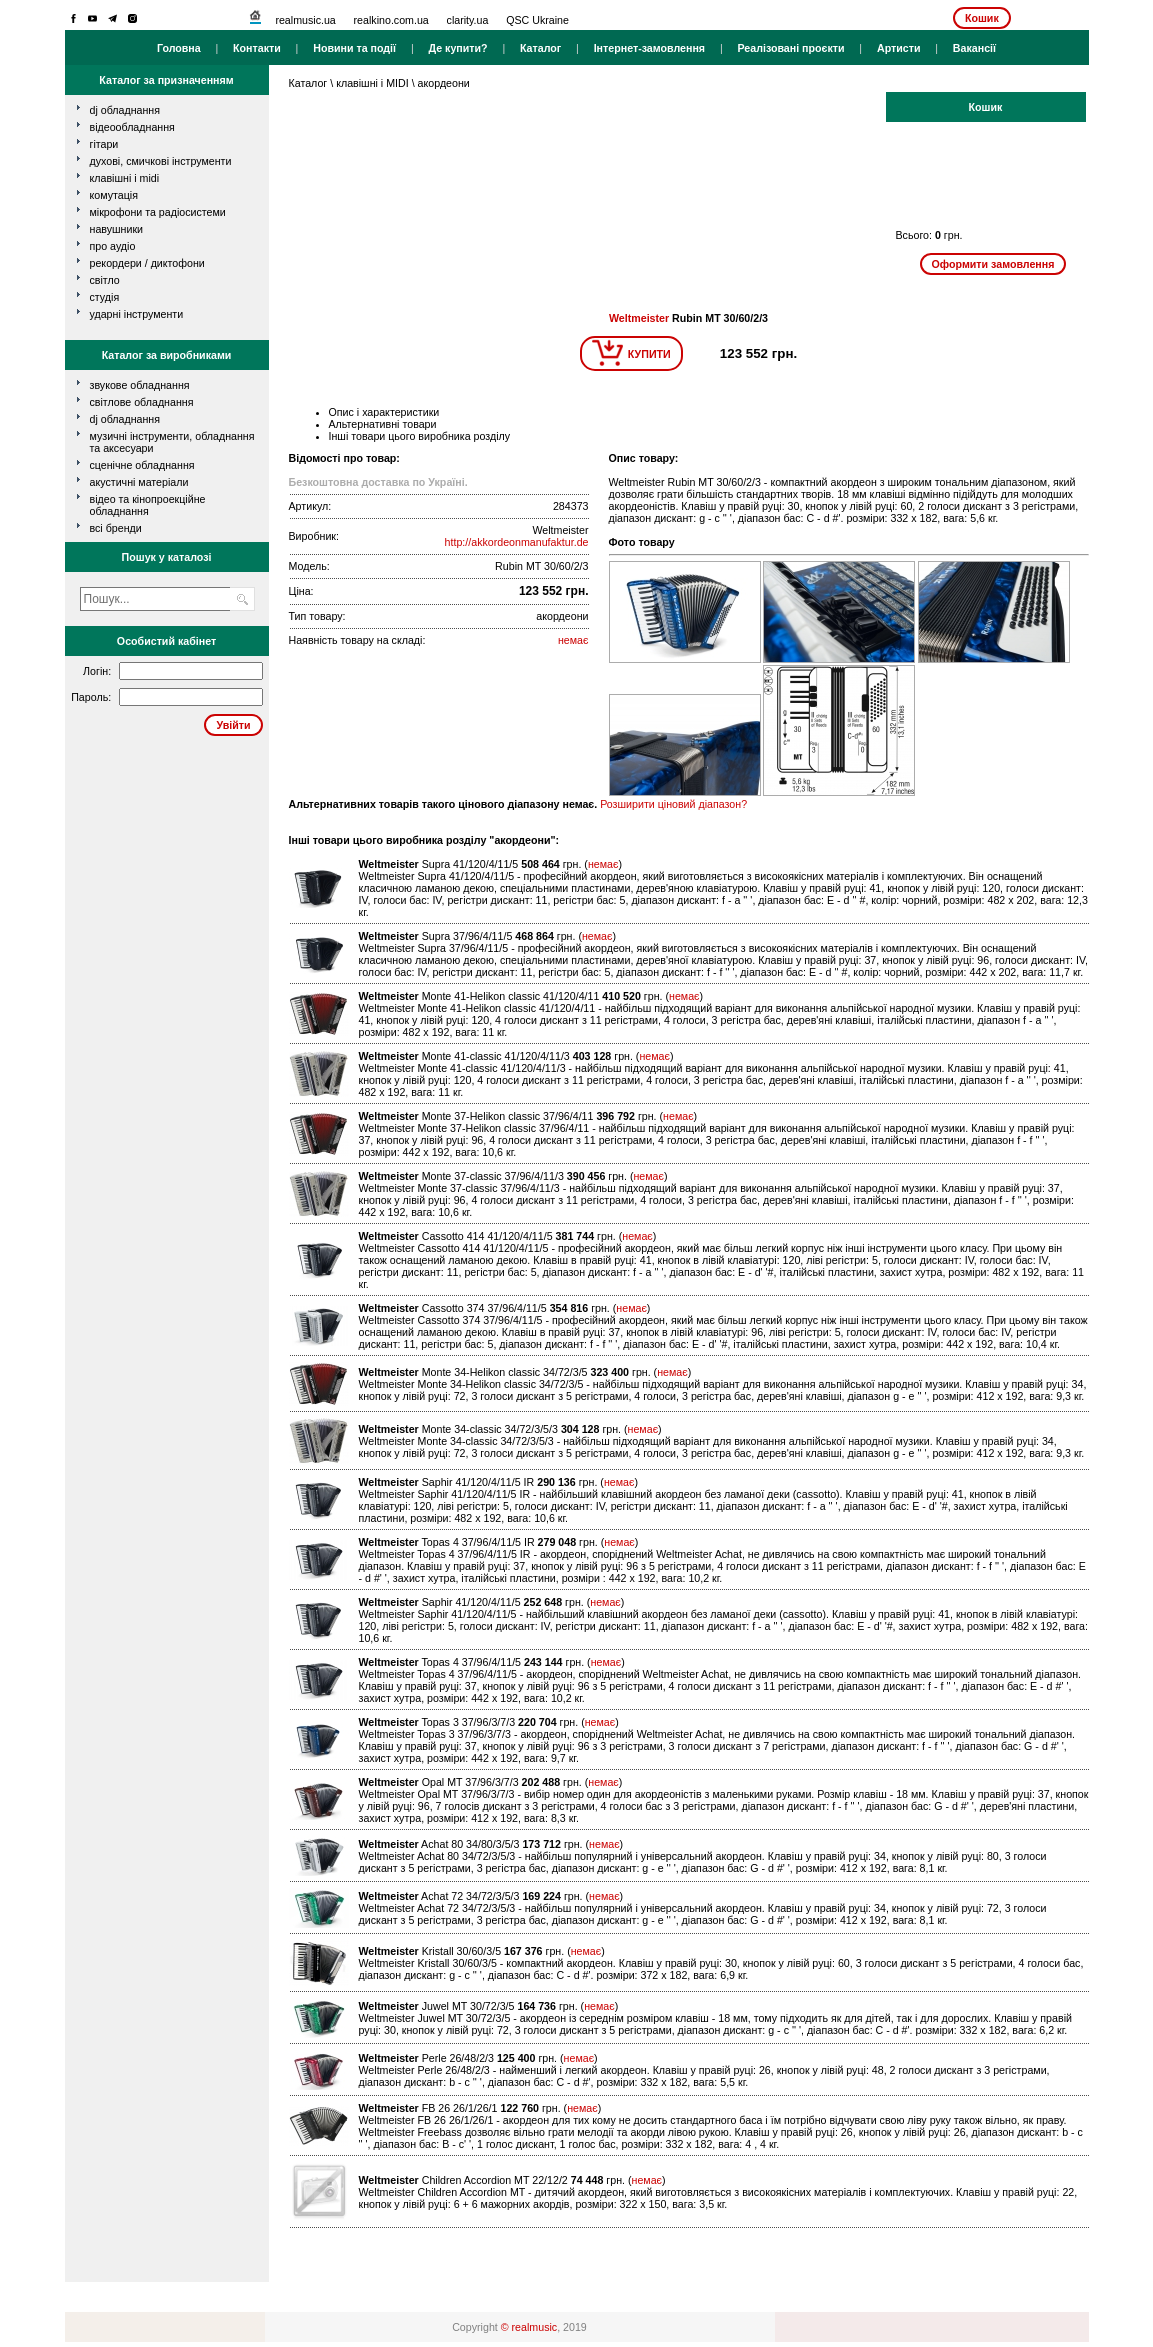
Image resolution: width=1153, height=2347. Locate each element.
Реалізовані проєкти (790, 48)
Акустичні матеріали (139, 482)
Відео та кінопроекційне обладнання (148, 505)
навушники (117, 229)
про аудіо (113, 246)
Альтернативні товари (383, 424)
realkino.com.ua (391, 20)
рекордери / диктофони (147, 263)
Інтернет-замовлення (649, 48)
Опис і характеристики (384, 412)
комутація (114, 195)
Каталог (540, 48)
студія (105, 297)
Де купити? (457, 48)
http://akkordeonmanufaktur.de (517, 542)
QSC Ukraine (537, 20)
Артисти (899, 48)
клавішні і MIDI (125, 178)
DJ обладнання (125, 419)
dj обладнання (125, 110)
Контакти (257, 48)
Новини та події (354, 48)
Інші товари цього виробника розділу (420, 436)
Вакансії (974, 48)
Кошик (982, 18)
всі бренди (116, 528)
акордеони (444, 83)
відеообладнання (132, 127)
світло (105, 280)
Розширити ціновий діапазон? (673, 804)
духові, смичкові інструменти (161, 161)
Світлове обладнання (142, 402)
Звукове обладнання (140, 385)
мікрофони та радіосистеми (158, 212)
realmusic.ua (305, 20)
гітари (104, 144)
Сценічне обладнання (142, 465)
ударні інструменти (137, 314)
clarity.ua (468, 20)
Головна (179, 48)
